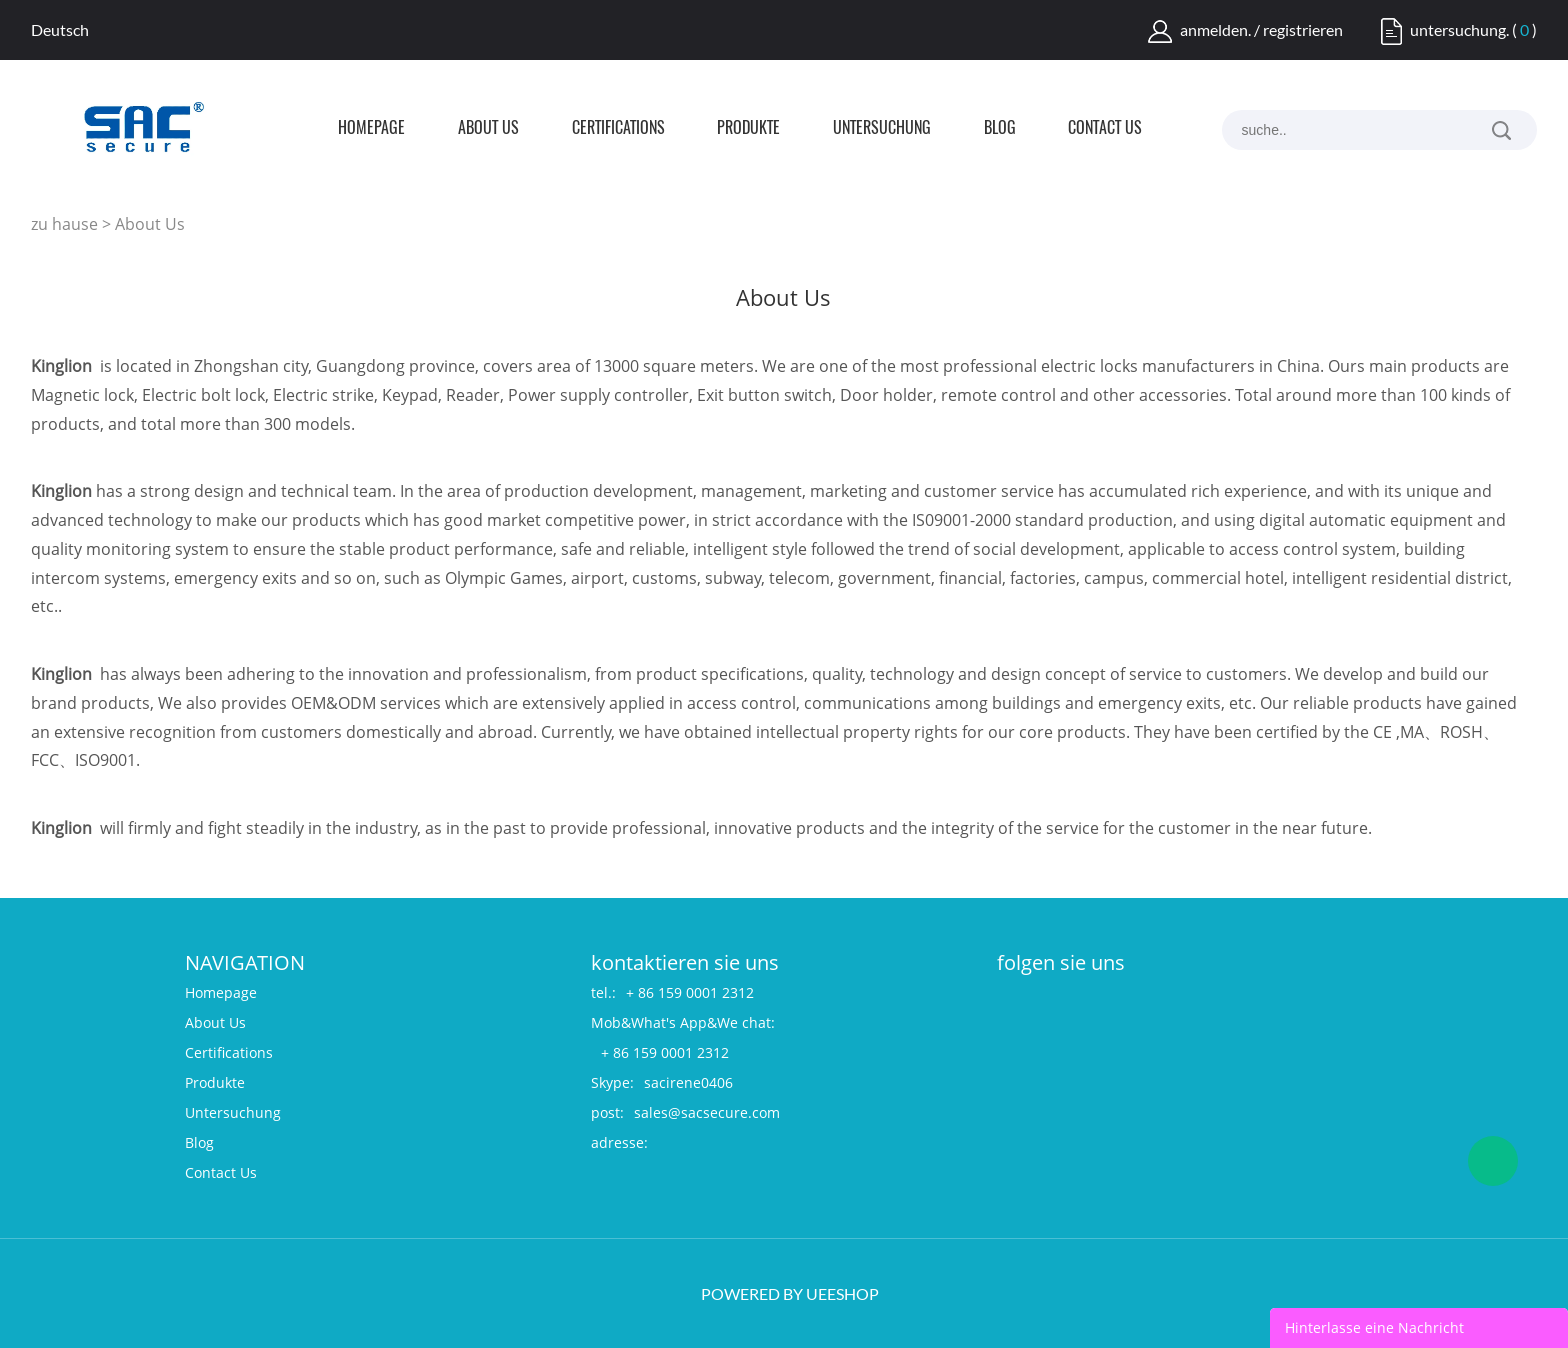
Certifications (618, 129)
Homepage (371, 129)
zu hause (64, 224)
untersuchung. (1459, 29)
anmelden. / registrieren (1261, 29)
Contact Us (1105, 129)
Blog (1000, 129)
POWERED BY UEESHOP (790, 1293)
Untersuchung (882, 129)
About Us (488, 129)
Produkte (748, 129)
